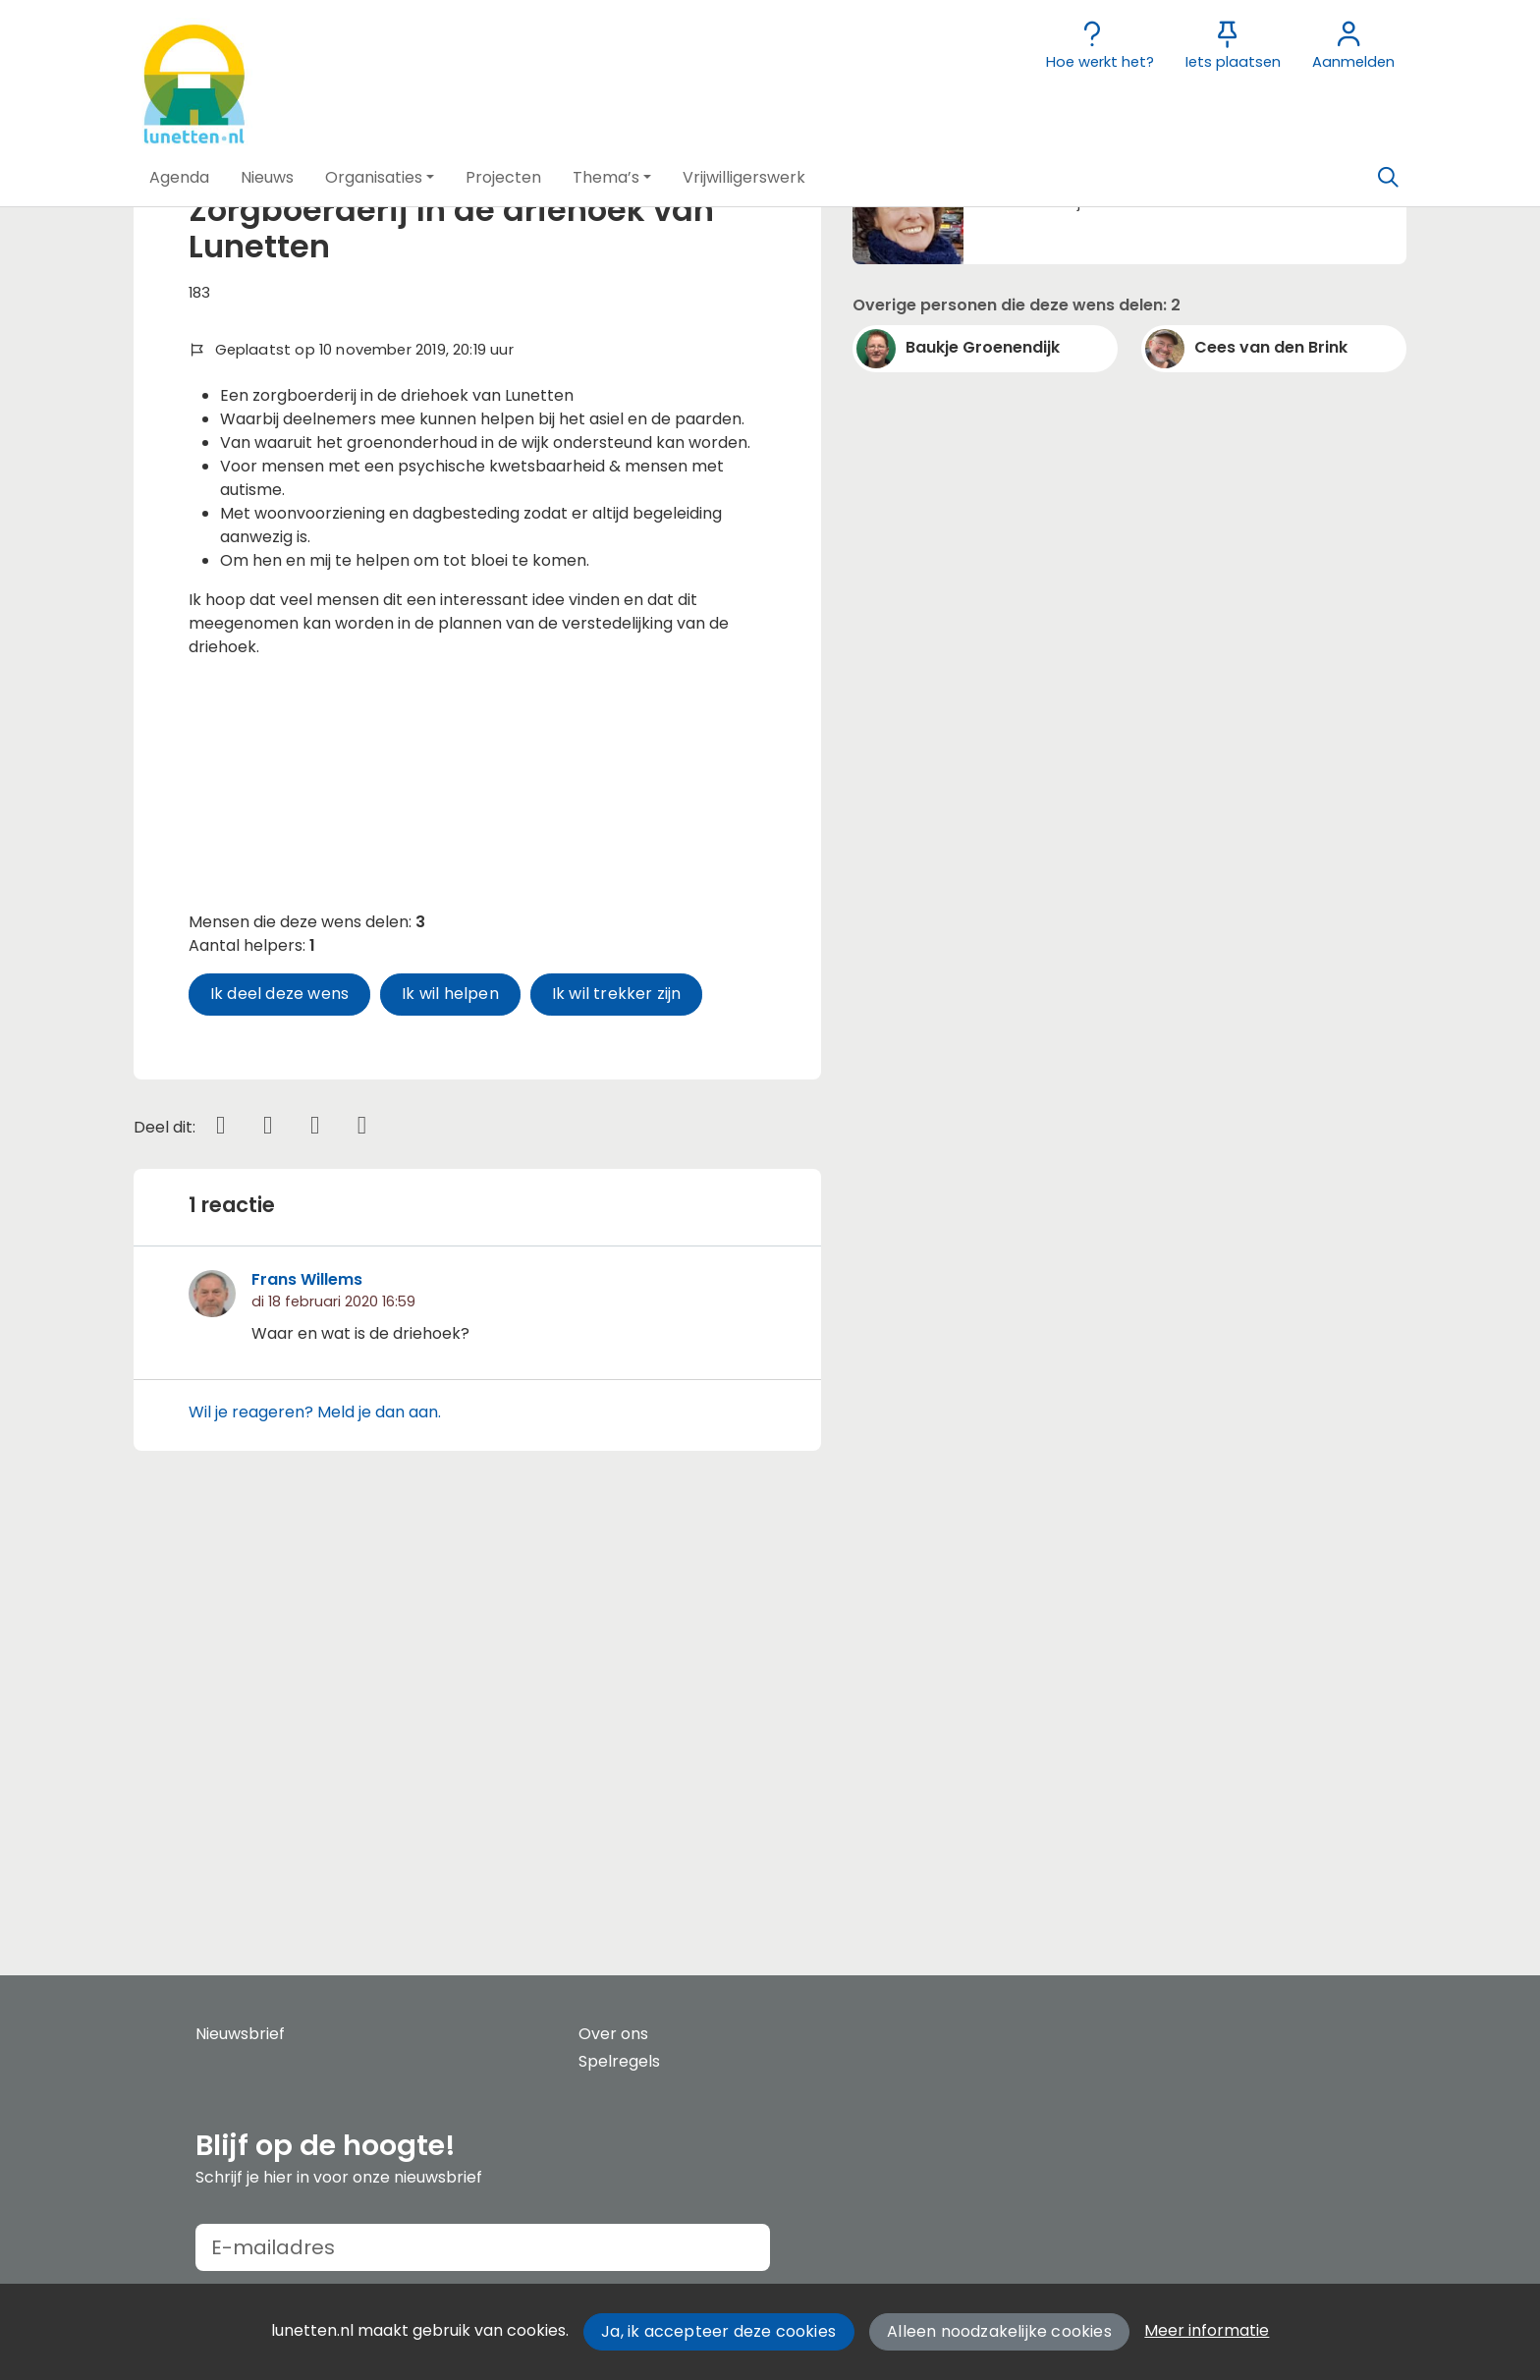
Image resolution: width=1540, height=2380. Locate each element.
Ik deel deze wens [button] (279, 1404)
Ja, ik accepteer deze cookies (718, 2331)
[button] (179, 177)
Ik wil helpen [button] (450, 1404)
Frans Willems (306, 1690)
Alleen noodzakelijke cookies (999, 2331)
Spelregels (619, 2061)
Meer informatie (1206, 2330)
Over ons (613, 2033)
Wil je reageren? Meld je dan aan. (315, 1821)
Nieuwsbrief (240, 2033)
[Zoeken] (1387, 177)
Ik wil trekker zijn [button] (617, 1404)
